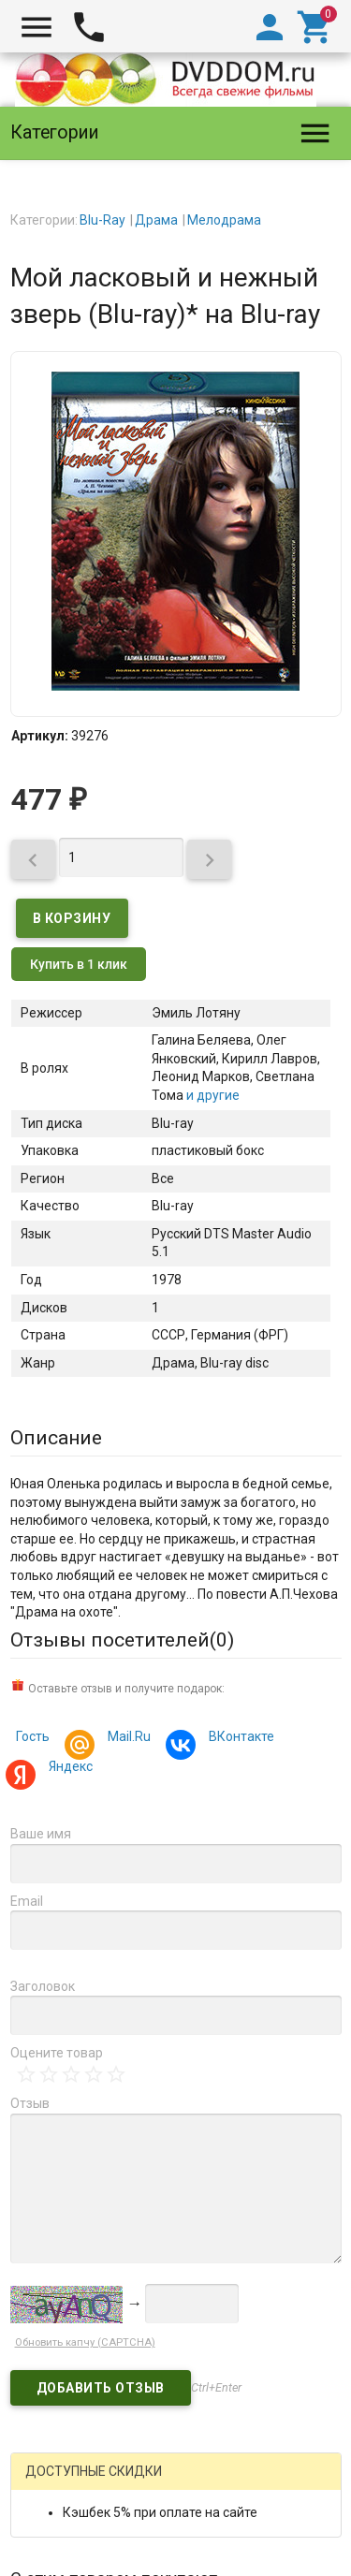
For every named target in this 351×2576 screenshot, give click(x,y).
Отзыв (30, 2103)
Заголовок (42, 1986)
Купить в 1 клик (78, 964)
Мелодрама (224, 219)
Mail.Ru (126, 1739)
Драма (156, 219)
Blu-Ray (102, 219)
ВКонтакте (238, 1739)
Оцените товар (56, 2052)
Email (26, 1901)
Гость (33, 1736)
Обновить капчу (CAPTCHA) (85, 2342)
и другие (211, 1095)
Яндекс (68, 1768)
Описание (56, 1438)
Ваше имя (40, 1833)
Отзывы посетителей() (122, 1640)
